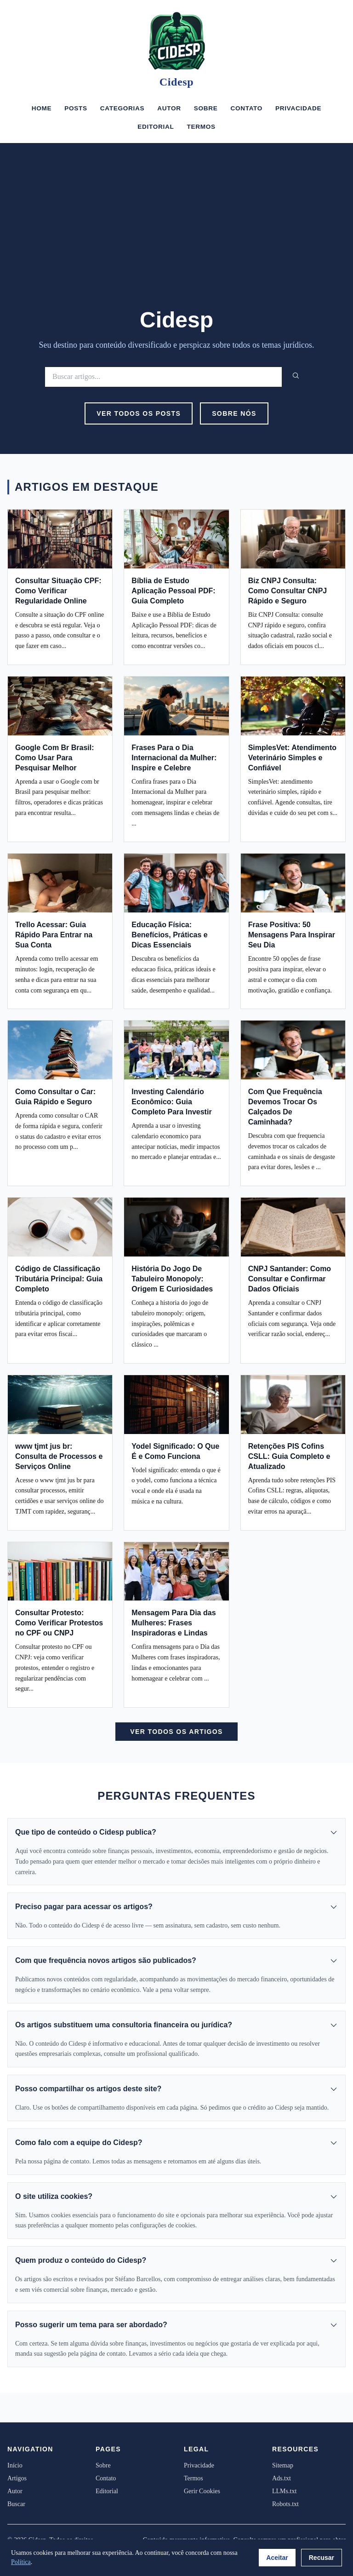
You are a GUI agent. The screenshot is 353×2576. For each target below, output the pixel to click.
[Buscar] (163, 377)
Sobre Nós (234, 413)
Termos (201, 126)
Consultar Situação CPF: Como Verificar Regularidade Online (58, 591)
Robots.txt (285, 2504)
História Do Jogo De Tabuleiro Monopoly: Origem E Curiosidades (172, 1279)
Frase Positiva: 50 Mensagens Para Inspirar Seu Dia (291, 935)
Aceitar (277, 2557)
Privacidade (298, 108)
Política (21, 2562)
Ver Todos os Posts (139, 413)
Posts (75, 108)
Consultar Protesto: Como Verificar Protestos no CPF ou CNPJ (59, 1623)
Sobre (206, 108)
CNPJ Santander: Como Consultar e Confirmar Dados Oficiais (289, 1279)
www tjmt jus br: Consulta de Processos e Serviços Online (58, 1456)
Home (42, 108)
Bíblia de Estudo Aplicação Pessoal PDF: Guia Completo (173, 591)
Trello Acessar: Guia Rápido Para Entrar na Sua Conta (53, 935)
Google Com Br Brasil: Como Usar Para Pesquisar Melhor (54, 758)
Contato (246, 108)
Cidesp (176, 82)
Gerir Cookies (202, 2491)
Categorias (122, 108)
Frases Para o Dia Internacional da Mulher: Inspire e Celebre (173, 758)
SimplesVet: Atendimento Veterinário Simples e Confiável (292, 758)
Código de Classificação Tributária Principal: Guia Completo (58, 1279)
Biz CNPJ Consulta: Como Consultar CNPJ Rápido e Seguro (287, 591)
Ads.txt (281, 2478)
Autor (169, 108)
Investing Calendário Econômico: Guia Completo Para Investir (171, 1102)
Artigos (17, 2478)
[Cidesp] (176, 41)
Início (15, 2465)
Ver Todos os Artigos (176, 1731)
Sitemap (282, 2465)
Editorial (155, 126)
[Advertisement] (176, 237)
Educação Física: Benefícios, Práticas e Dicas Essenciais (169, 935)
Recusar (321, 2557)
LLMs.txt (284, 2491)
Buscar (16, 2504)
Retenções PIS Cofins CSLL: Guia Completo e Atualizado (289, 1456)
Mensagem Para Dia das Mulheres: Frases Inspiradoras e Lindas (173, 1623)
